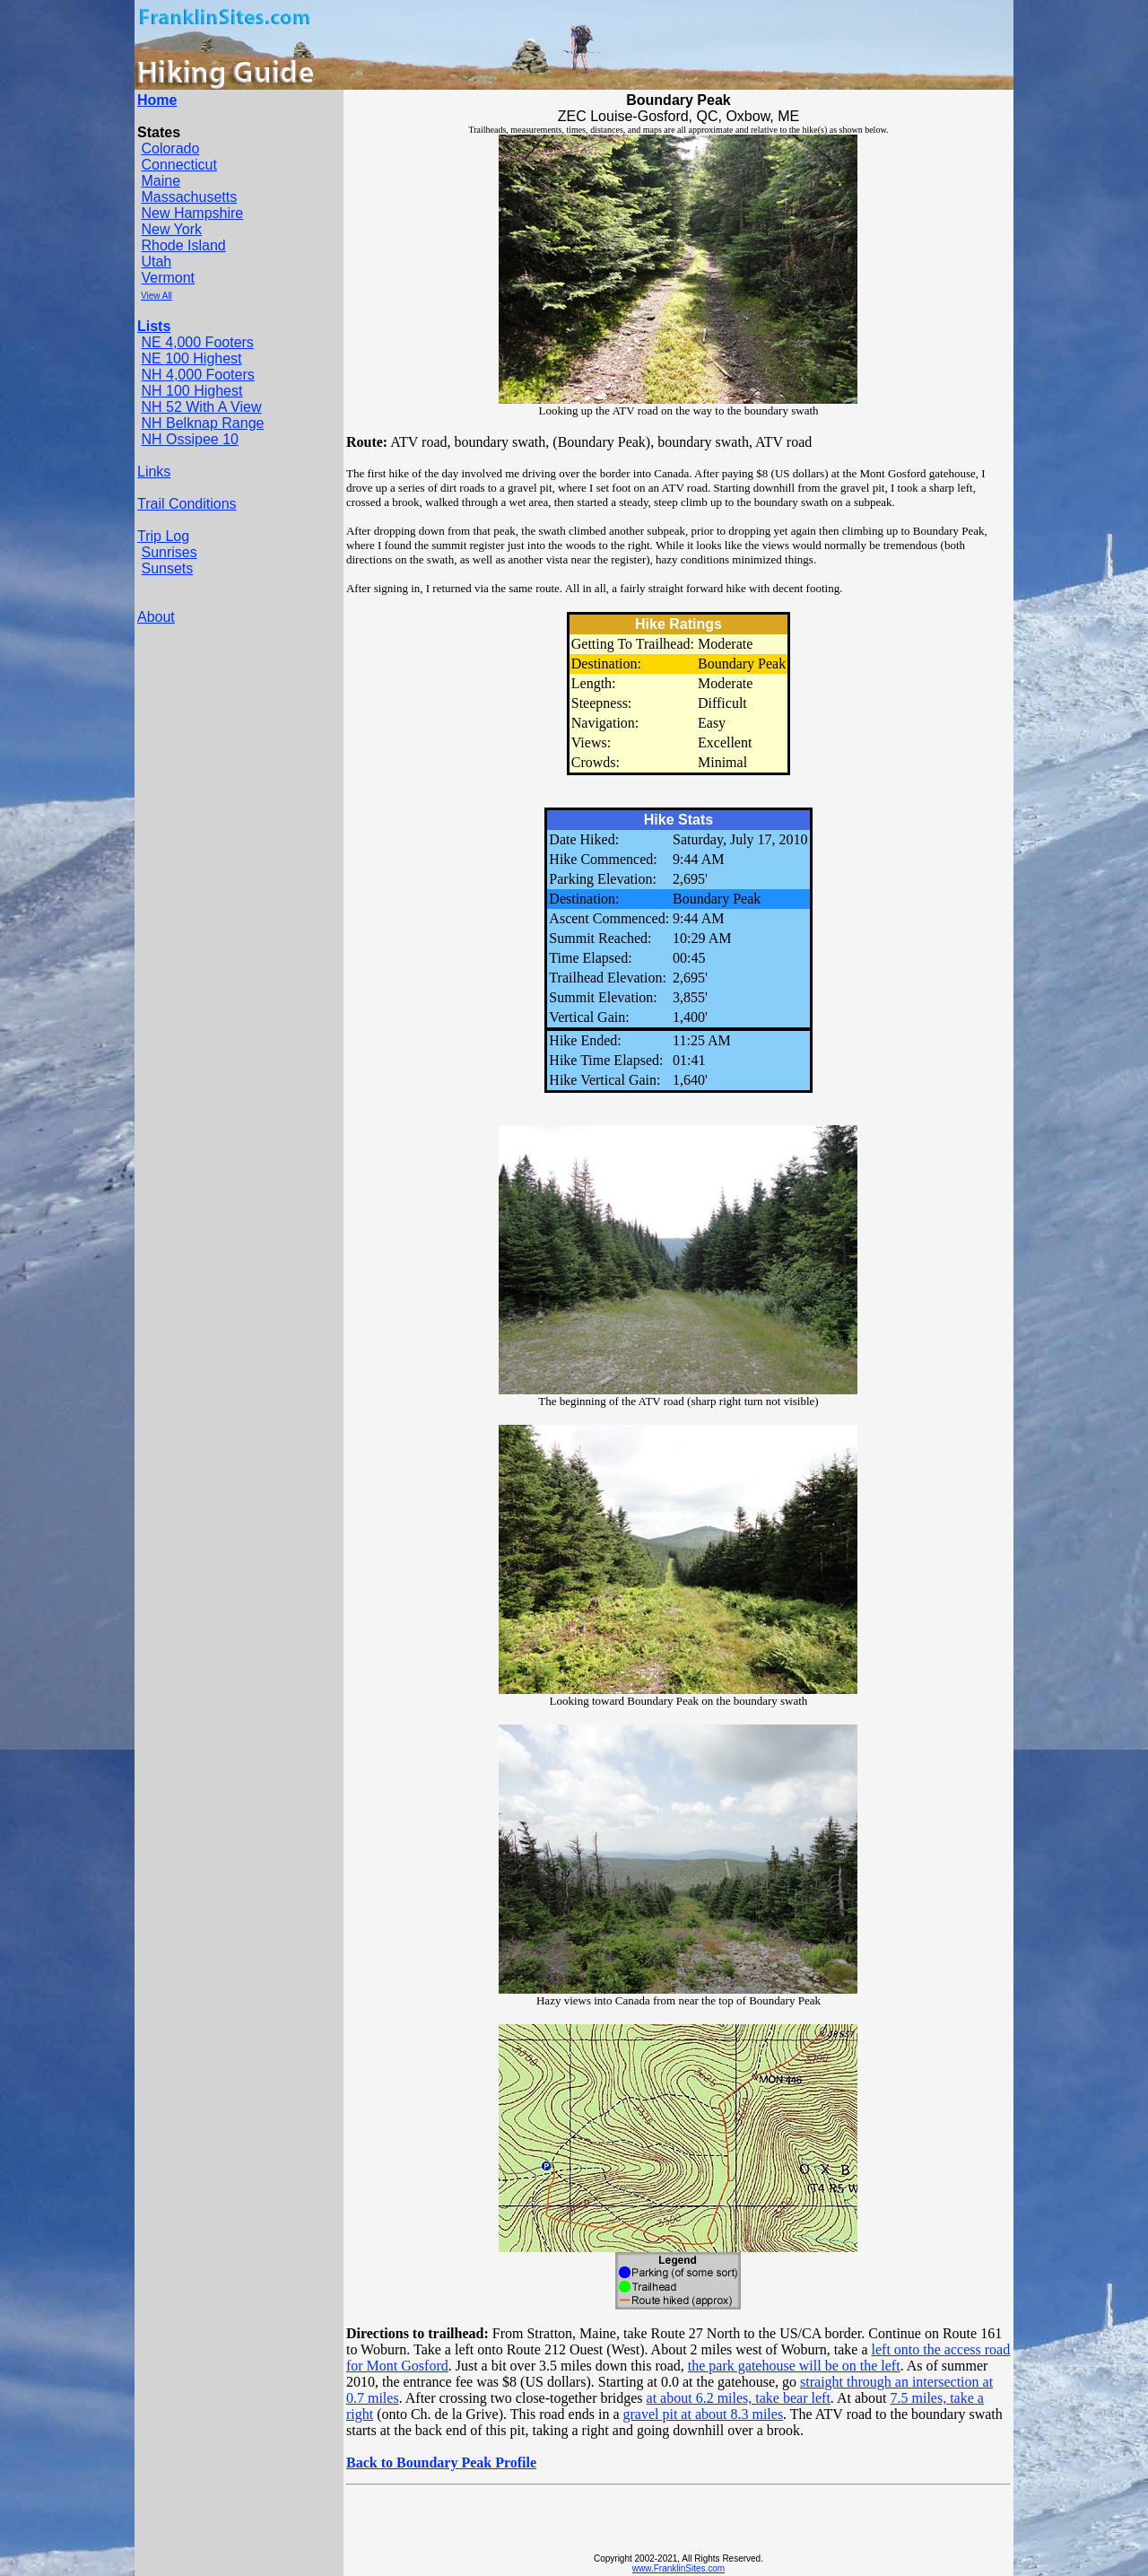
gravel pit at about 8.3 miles (702, 2414)
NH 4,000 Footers (197, 374)
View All (156, 296)
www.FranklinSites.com (678, 2568)
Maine (160, 180)
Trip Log (163, 536)
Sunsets (167, 568)
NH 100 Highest (191, 390)
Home (157, 100)
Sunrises (168, 552)
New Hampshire (192, 213)
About (156, 616)
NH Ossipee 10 (190, 439)
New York (171, 229)
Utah (156, 261)
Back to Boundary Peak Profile (441, 2462)
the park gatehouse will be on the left (794, 2365)
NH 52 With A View (201, 407)
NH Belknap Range (202, 423)
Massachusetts (189, 197)
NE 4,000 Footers (197, 342)
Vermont (168, 277)
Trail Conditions (187, 503)
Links (153, 471)
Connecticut (179, 164)
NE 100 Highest (191, 358)
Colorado (170, 148)
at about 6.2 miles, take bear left (739, 2398)
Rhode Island (183, 245)
